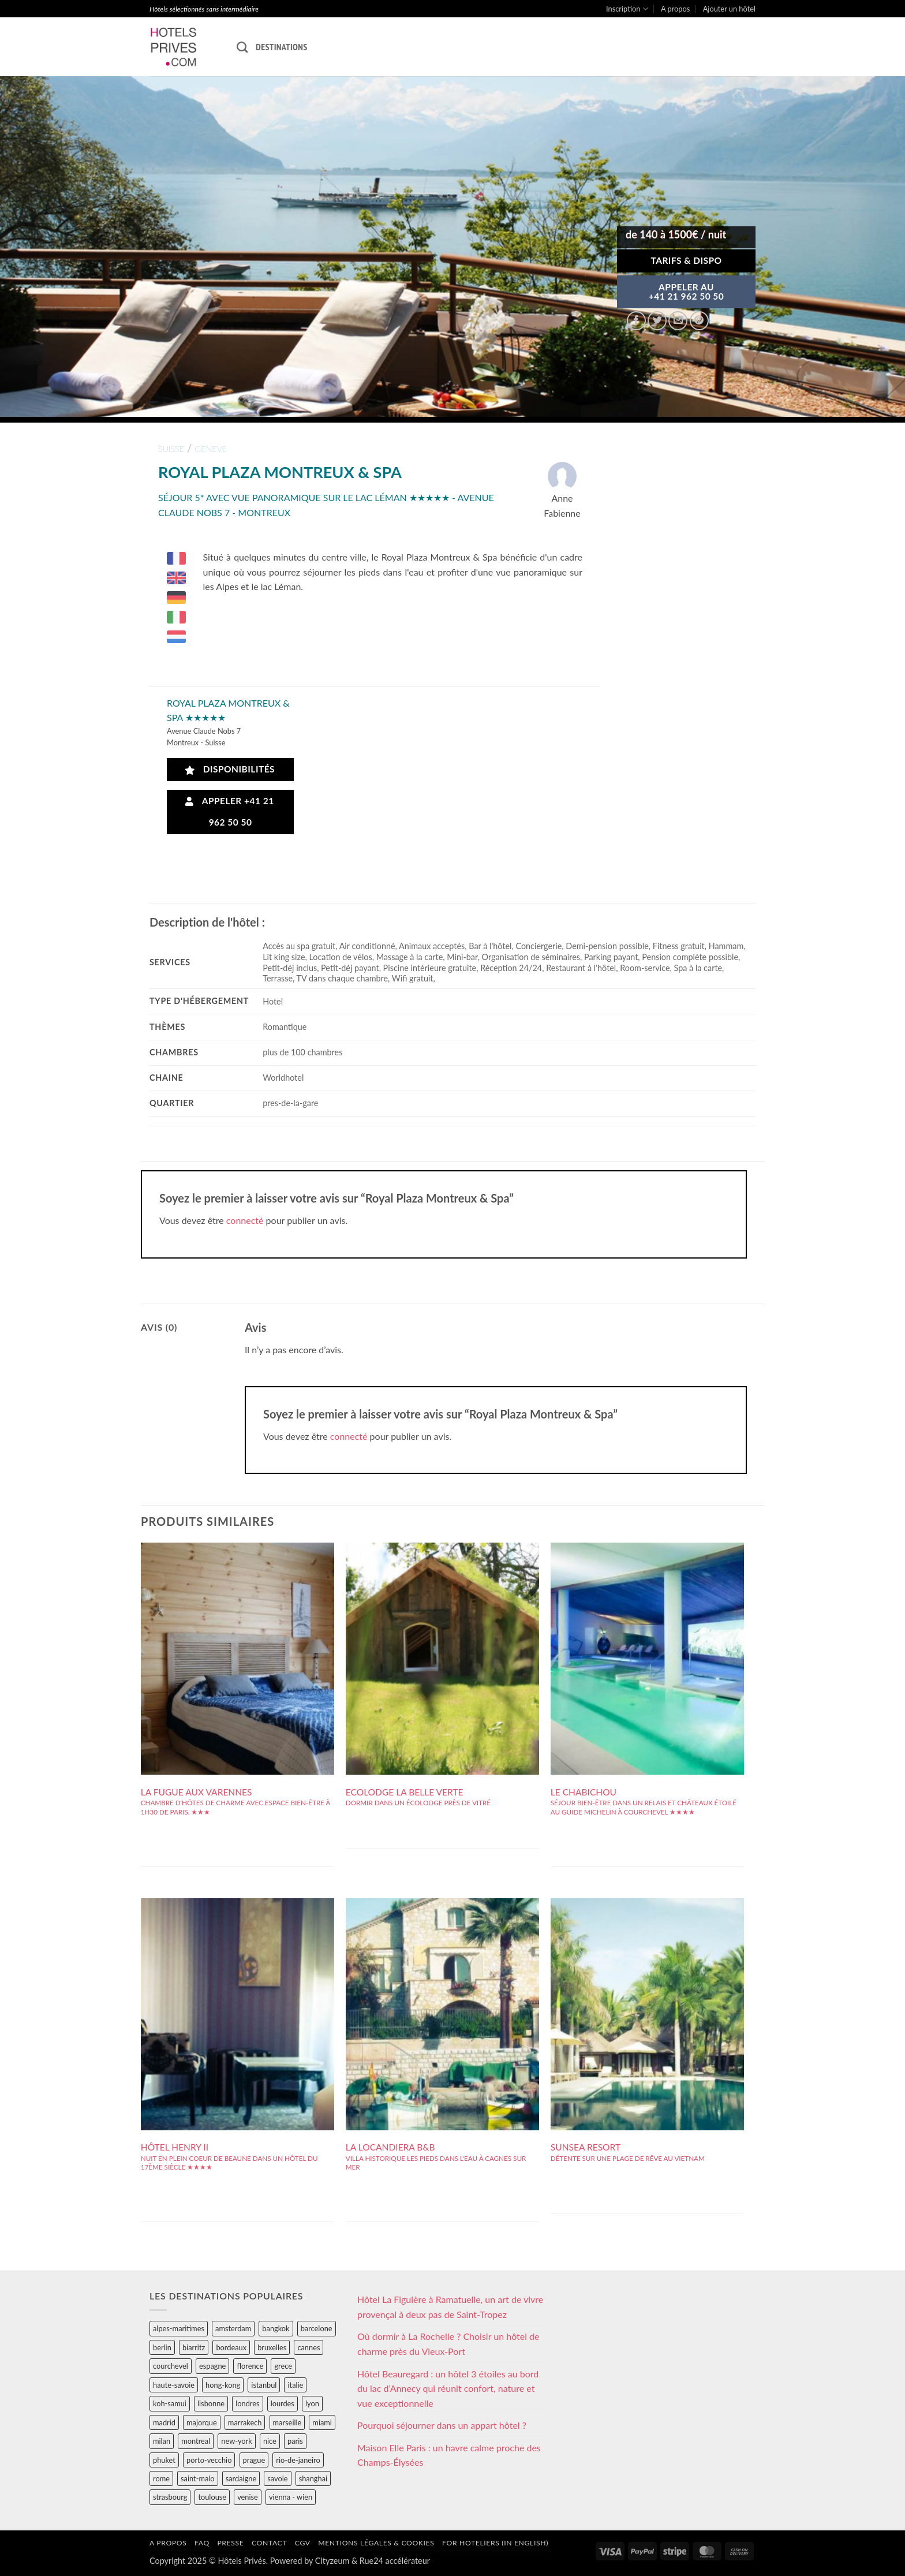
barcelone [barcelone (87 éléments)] (316, 2328)
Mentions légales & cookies (376, 2542)
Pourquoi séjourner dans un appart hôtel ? (441, 2425)
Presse (230, 2542)
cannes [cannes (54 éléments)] (308, 2347)
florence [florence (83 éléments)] (250, 2365)
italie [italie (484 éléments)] (295, 2385)
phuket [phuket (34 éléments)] (164, 2460)
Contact (269, 2542)
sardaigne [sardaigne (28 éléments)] (241, 2478)
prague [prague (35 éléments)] (254, 2460)
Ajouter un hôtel (729, 8)
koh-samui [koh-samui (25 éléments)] (169, 2403)
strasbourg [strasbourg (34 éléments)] (170, 2497)
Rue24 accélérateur (395, 2561)
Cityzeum (332, 2561)
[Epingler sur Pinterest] (699, 320)
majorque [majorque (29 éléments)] (201, 2422)
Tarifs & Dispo (685, 260)
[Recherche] (242, 47)
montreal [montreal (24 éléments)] (195, 2441)
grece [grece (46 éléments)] (283, 2365)
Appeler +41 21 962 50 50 (229, 811)
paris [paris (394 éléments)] (295, 2441)
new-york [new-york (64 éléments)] (236, 2441)
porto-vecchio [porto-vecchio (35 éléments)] (208, 2460)
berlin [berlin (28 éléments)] (162, 2347)
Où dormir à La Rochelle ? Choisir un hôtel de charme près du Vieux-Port (448, 2344)
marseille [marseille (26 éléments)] (287, 2422)
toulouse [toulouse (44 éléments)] (212, 2497)
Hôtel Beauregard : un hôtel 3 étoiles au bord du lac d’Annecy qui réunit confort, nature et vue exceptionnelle (447, 2388)
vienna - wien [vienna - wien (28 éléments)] (290, 2497)
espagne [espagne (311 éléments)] (212, 2365)
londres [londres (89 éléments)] (247, 2403)
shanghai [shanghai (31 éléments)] (313, 2478)
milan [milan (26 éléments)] (161, 2441)
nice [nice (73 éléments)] (269, 2441)
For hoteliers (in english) (495, 2542)
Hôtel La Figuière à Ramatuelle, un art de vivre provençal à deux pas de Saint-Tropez (450, 2307)
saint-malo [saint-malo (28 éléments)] (198, 2478)
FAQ (202, 2542)
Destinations (281, 47)
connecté (245, 1220)
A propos (675, 8)
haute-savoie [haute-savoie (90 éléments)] (174, 2385)
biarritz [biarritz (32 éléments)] (193, 2347)
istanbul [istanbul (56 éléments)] (263, 2385)
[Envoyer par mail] (677, 320)
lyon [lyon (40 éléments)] (312, 2403)
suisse (171, 449)
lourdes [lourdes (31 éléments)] (282, 2403)
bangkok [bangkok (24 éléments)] (275, 2328)
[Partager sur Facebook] (636, 320)
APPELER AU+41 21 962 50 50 (686, 291)
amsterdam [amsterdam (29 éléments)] (233, 2328)
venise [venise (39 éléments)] (247, 2497)
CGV (303, 2542)
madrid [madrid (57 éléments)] (164, 2422)
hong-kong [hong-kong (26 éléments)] (222, 2385)
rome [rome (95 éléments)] (161, 2478)
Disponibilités (230, 769)
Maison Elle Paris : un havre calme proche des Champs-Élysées (449, 2455)
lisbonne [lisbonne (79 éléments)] (211, 2403)
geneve (211, 449)
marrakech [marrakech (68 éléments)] (245, 2422)
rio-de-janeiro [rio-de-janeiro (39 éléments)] (298, 2460)
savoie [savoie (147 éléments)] (277, 2478)
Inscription (627, 8)
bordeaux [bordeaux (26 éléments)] (231, 2347)
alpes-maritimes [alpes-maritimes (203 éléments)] (178, 2328)
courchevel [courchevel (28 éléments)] (170, 2365)
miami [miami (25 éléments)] (322, 2422)
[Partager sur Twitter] (657, 320)
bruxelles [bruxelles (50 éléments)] (271, 2347)
